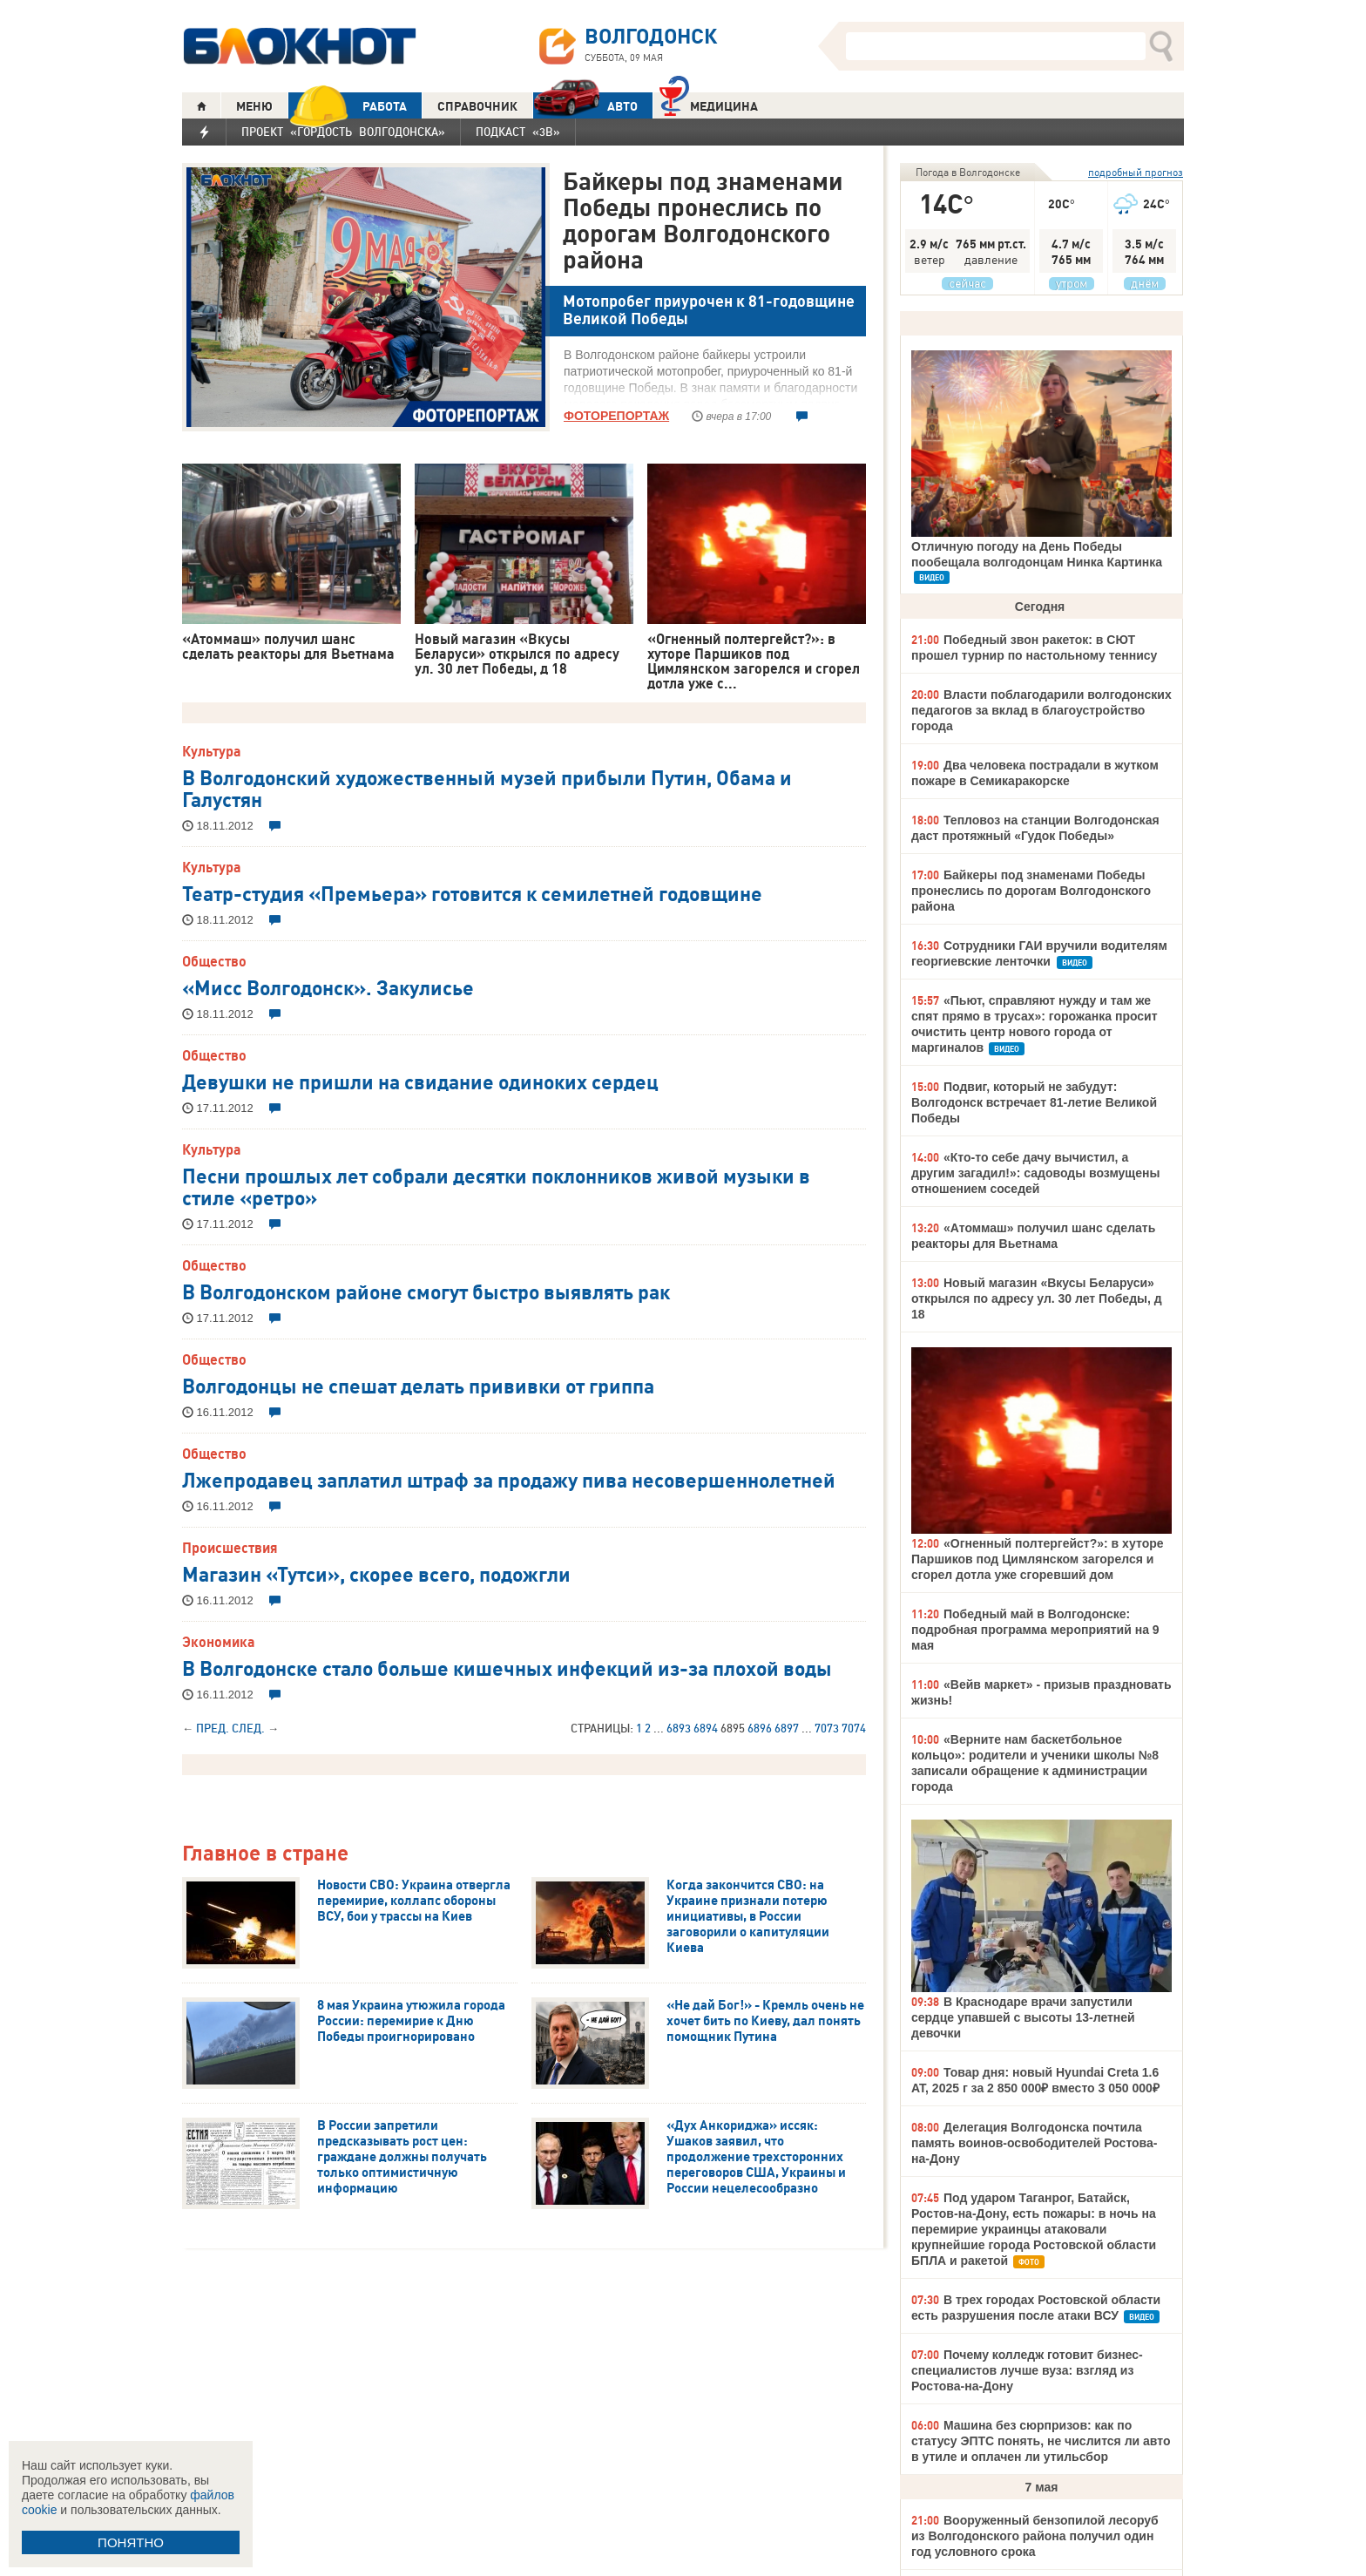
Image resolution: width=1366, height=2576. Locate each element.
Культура (211, 751)
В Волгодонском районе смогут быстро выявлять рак (426, 1290)
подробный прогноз (1135, 172)
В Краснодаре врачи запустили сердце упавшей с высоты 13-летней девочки (1023, 2017)
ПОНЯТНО (131, 2542)
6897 (786, 1728)
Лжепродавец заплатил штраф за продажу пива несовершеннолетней (508, 1479)
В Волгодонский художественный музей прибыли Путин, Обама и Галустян (487, 787)
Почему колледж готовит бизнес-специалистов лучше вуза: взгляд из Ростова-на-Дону (1027, 2370)
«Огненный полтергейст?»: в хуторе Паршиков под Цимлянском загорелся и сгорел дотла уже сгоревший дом (1037, 1559)
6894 (705, 1728)
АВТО (585, 105)
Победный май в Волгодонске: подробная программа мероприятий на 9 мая (1035, 1629)
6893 (678, 1728)
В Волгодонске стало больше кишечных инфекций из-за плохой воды (507, 1667)
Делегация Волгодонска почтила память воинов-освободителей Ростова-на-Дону (1034, 2143)
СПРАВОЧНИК (477, 106)
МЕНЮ (254, 106)
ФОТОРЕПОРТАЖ (616, 416)
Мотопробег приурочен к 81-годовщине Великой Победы (709, 310)
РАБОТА (347, 105)
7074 (854, 1728)
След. (248, 1728)
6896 (759, 1728)
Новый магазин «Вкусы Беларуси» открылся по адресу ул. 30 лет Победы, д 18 (1036, 1298)
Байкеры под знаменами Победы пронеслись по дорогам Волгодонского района (702, 220)
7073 (827, 1728)
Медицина (708, 104)
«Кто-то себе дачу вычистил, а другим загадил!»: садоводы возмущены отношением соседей (1035, 1173)
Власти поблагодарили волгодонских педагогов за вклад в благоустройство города (1041, 710)
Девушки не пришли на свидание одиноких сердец (420, 1080)
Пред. (212, 1728)
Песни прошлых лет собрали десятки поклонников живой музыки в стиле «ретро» (496, 1186)
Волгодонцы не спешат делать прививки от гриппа (418, 1385)
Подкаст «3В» (518, 132)
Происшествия (230, 1548)
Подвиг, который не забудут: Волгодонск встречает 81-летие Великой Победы (1034, 1102)
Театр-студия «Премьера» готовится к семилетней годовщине (472, 892)
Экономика (218, 1642)
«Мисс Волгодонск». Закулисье (328, 986)
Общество (214, 961)
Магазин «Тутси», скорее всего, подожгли (376, 1573)
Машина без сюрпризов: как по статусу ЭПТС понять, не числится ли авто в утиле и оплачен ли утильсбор (1040, 2441)
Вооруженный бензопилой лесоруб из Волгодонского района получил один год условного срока (1035, 2536)
